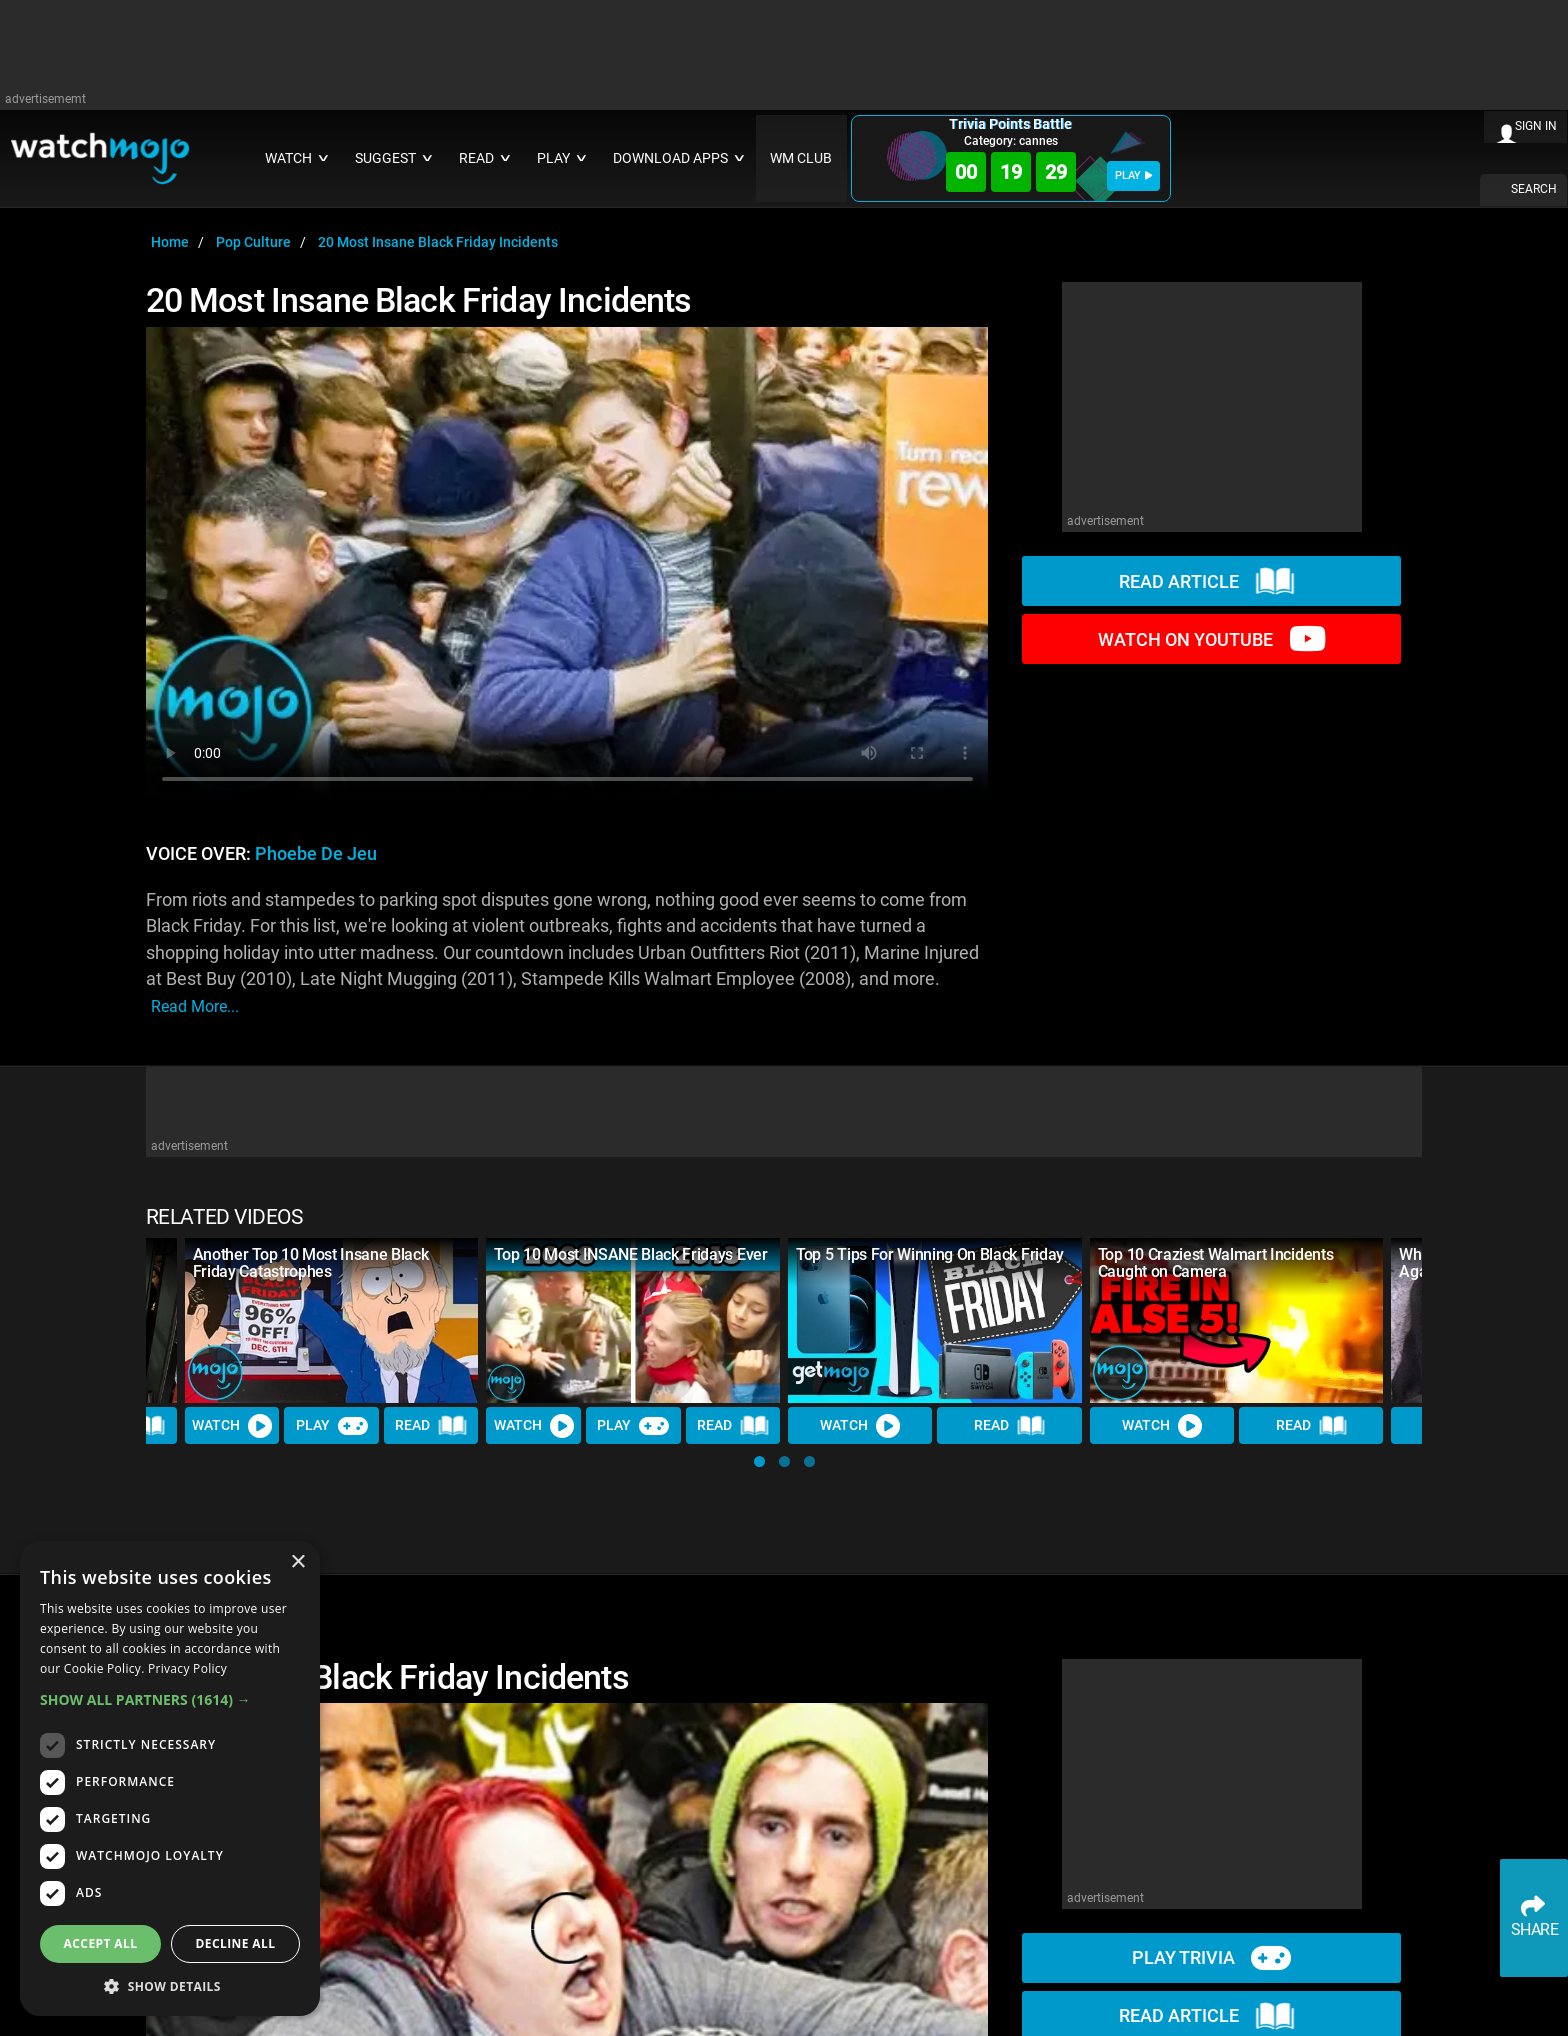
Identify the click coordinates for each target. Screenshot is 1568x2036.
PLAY (1133, 175)
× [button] (297, 1562)
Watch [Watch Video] (232, 1426)
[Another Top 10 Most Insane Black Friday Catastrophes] (332, 1320)
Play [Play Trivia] (332, 1426)
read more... (195, 1006)
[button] (759, 1461)
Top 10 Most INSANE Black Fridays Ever (630, 1254)
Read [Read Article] (431, 1427)
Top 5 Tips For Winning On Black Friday (930, 1254)
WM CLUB (801, 158)
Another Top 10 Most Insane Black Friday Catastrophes (311, 1263)
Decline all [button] (236, 1943)
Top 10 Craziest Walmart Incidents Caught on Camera (1215, 1263)
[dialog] (170, 1778)
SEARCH (1534, 189)
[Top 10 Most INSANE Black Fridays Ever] (633, 1320)
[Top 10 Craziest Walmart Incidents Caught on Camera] (1237, 1320)
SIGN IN (1536, 126)
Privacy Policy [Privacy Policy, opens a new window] (187, 1668)
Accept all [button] (101, 1943)
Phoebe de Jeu (316, 854)
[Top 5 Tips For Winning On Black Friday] (935, 1320)
